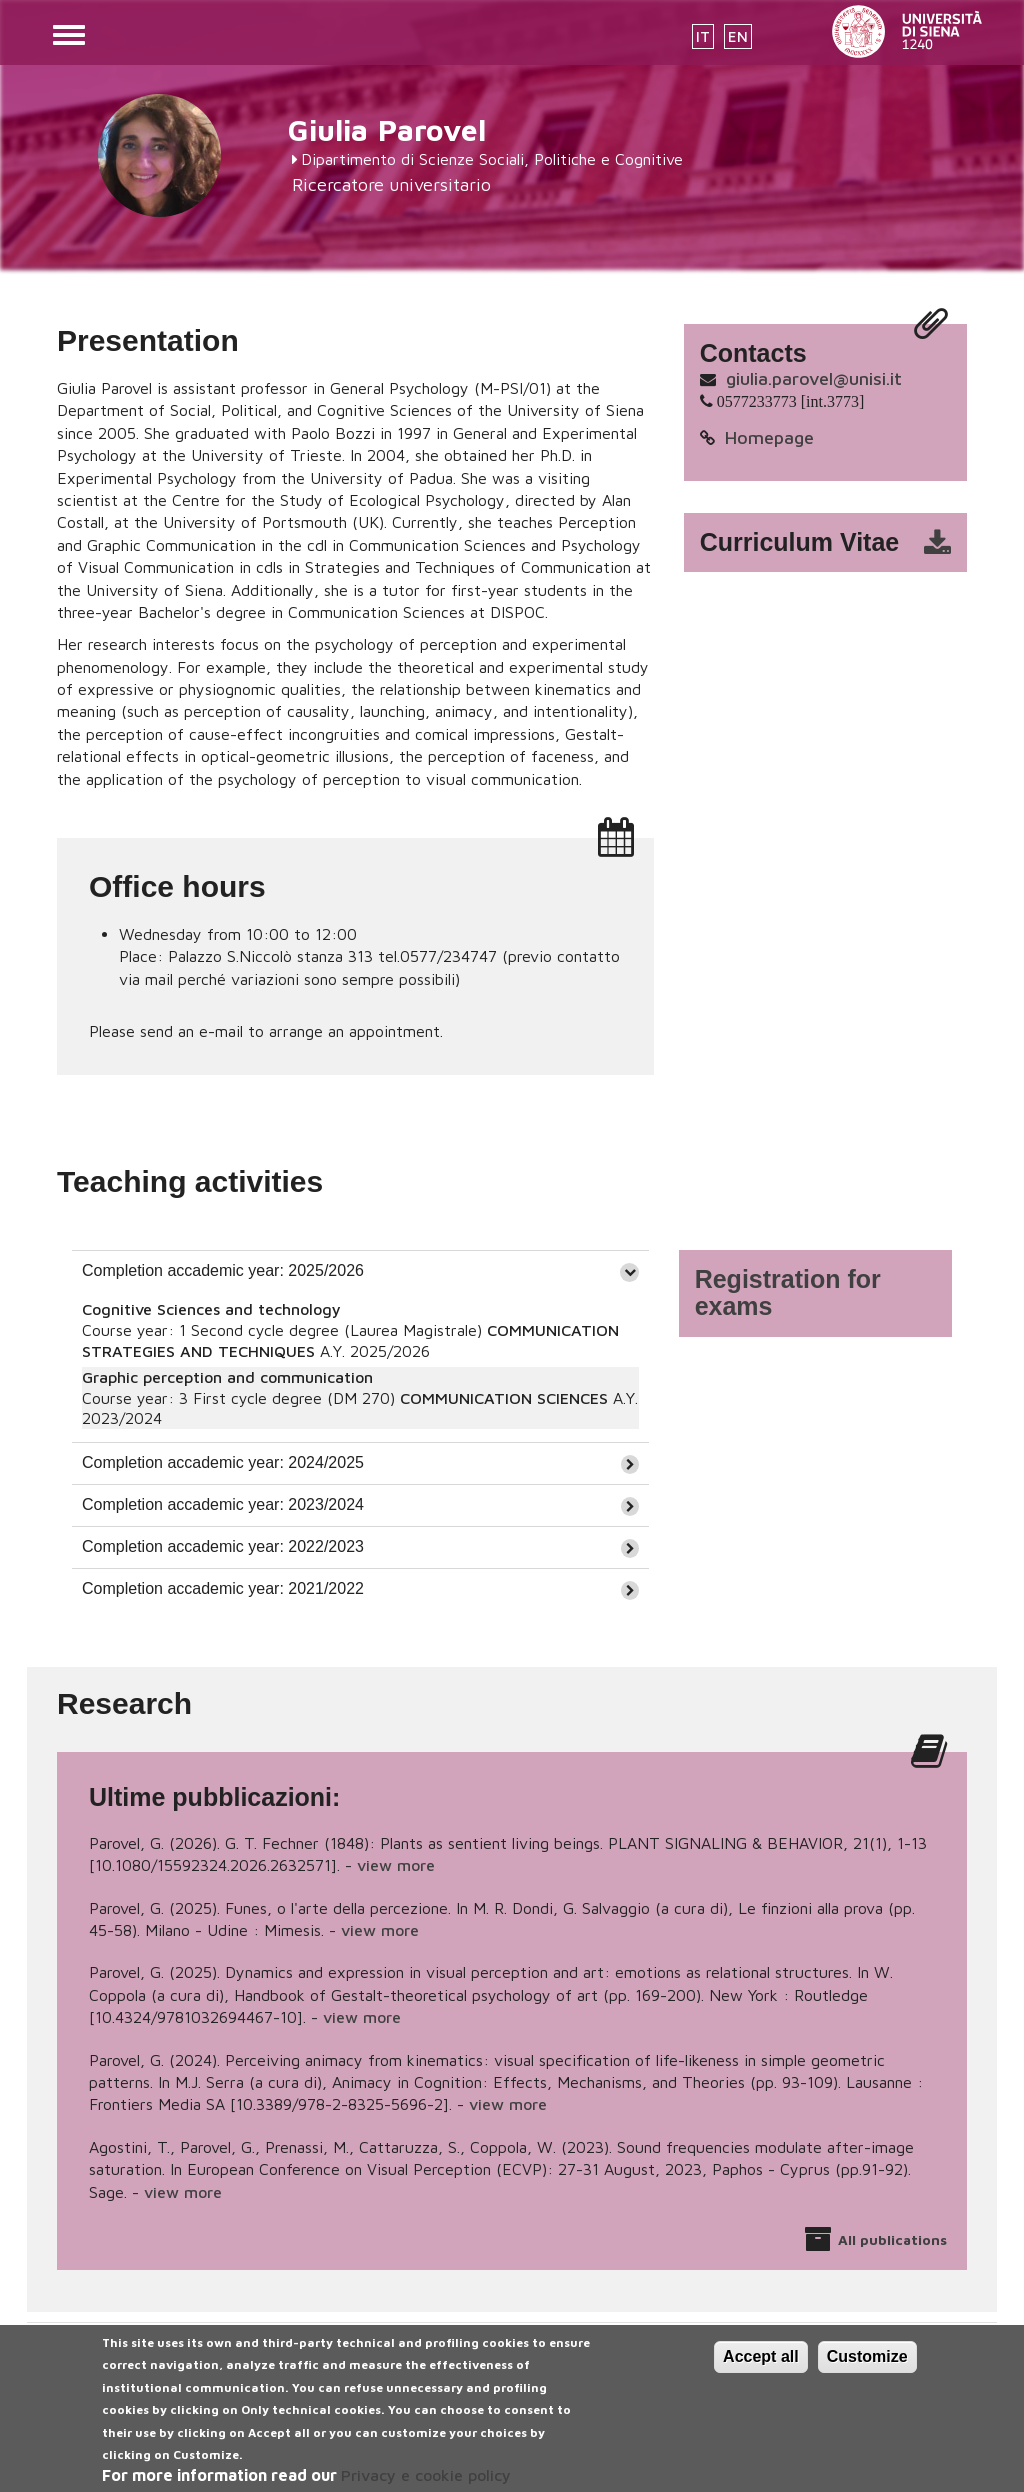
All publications (892, 2239)
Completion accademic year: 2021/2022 (223, 1588)
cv (838, 543)
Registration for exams (788, 1293)
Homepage (769, 437)
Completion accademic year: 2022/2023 (223, 1546)
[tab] (360, 1271)
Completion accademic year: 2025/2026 (223, 1270)
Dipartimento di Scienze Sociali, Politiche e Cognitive (492, 159)
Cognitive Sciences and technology (211, 1309)
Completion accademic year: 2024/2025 (223, 1462)
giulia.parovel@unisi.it (814, 378)
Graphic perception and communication (227, 1377)
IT (703, 36)
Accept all (761, 2370)
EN (738, 36)
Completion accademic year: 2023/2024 (223, 1504)
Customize (867, 2370)
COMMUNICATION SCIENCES (504, 1398)
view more (396, 1865)
